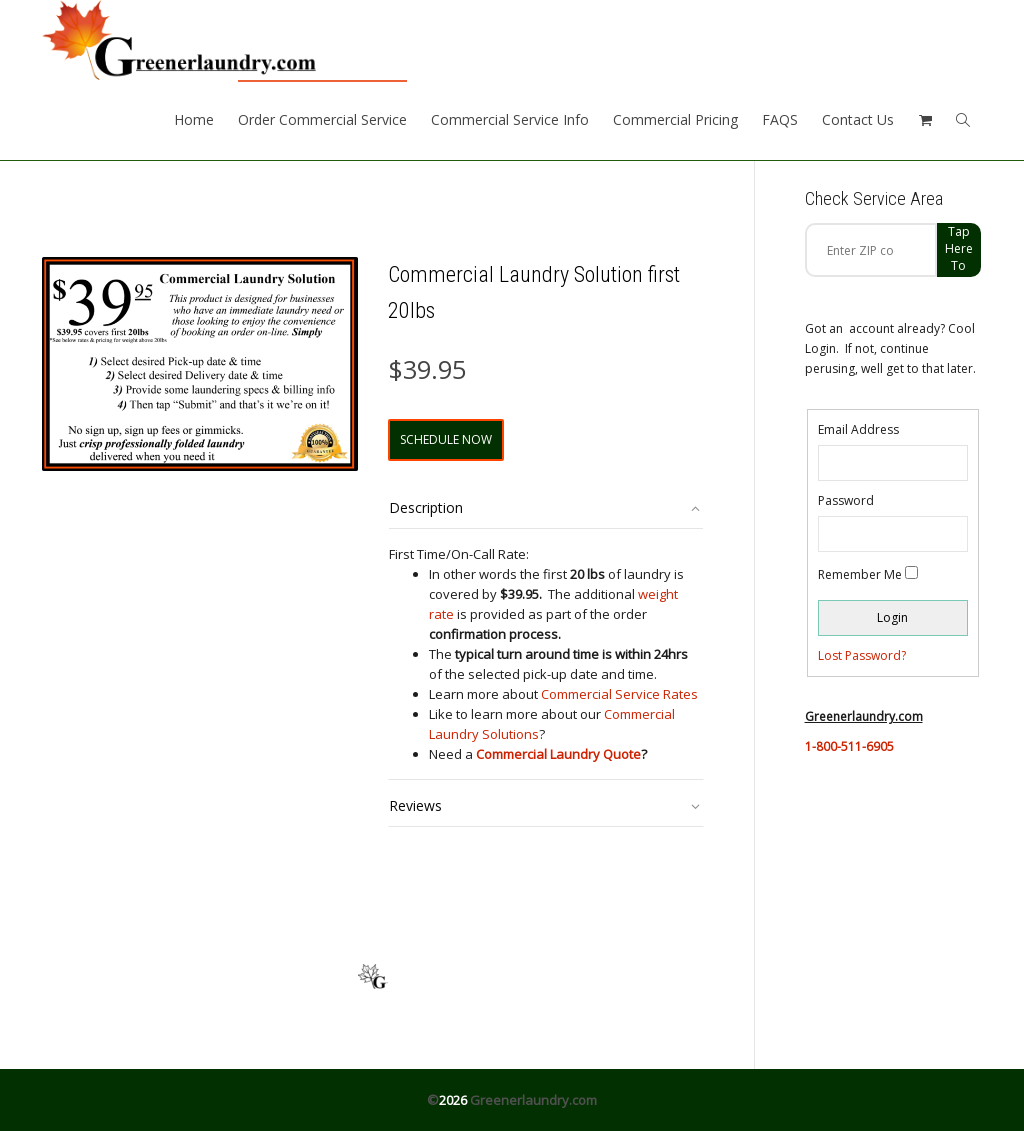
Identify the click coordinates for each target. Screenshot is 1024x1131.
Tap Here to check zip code (959, 250)
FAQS (780, 119)
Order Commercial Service (322, 119)
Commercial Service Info (510, 119)
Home (194, 119)
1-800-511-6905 (849, 746)
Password (846, 500)
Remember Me (860, 574)
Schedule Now (446, 439)
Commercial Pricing (675, 119)
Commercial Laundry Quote (558, 754)
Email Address (858, 429)
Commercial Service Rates (619, 694)
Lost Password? (862, 655)
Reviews (415, 805)
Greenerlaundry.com (533, 1100)
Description (426, 507)
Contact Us (858, 119)
